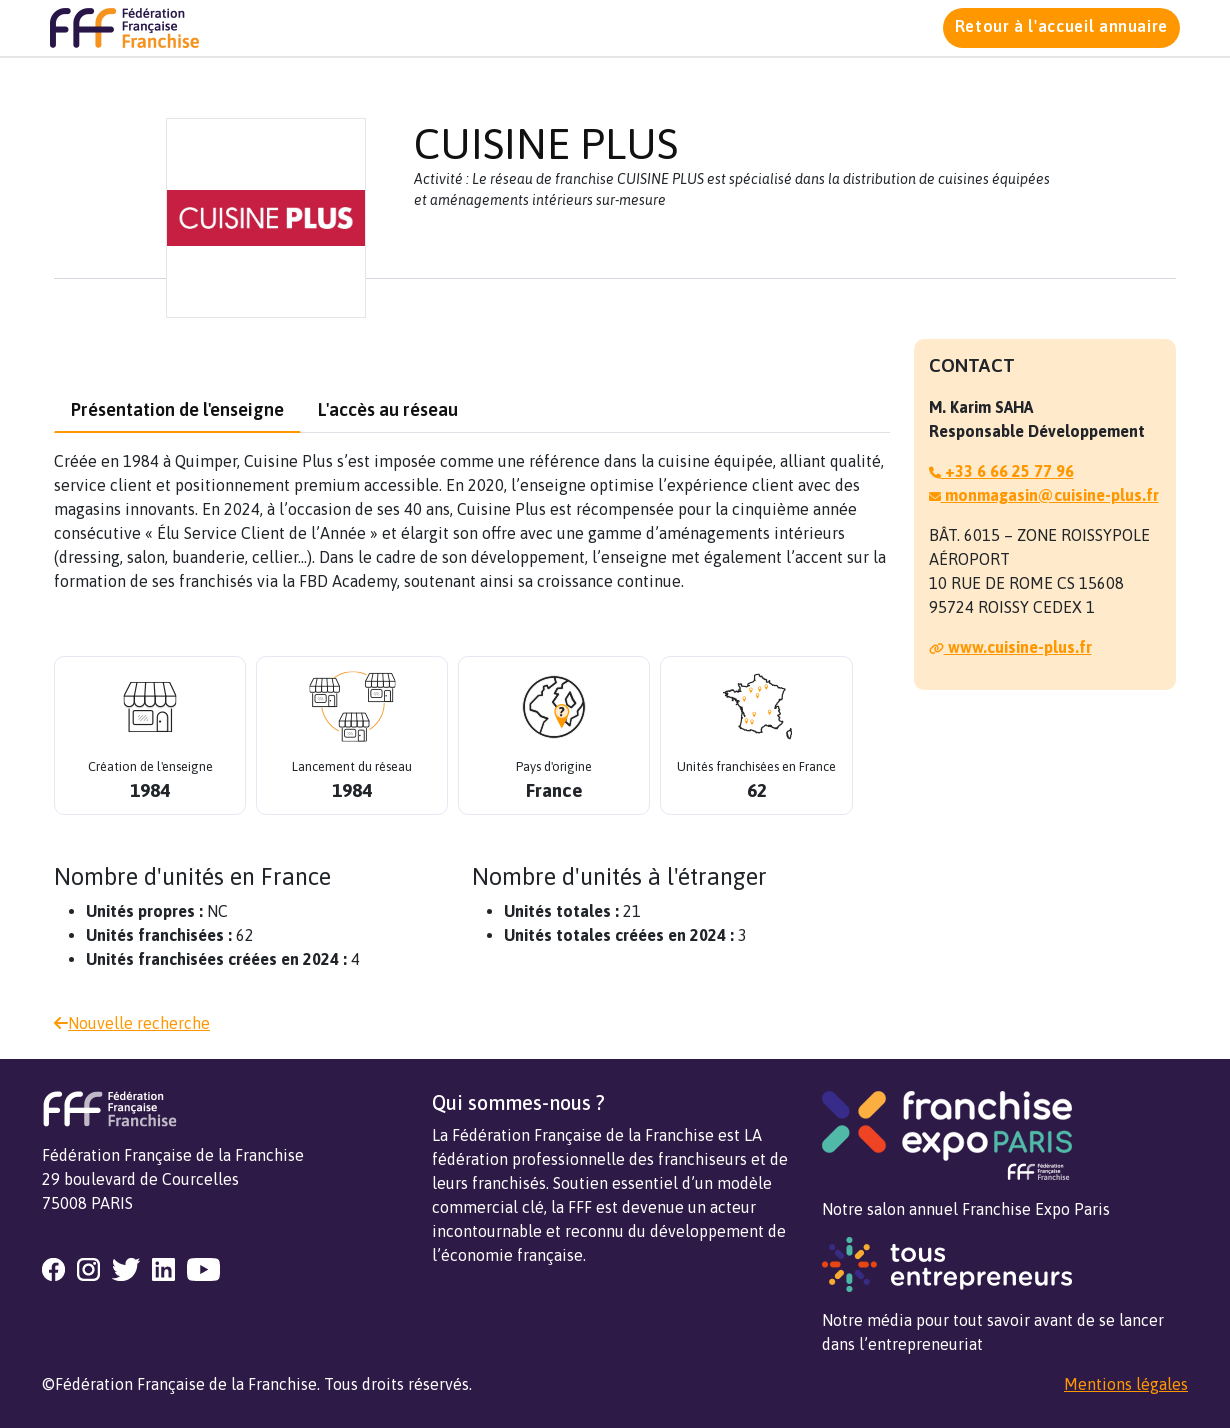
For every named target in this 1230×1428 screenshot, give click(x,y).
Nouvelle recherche (132, 1023)
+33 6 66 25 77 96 (1001, 471)
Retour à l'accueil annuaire (1061, 26)
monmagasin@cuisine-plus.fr (1044, 495)
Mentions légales (1126, 1384)
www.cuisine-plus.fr (1010, 647)
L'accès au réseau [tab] (388, 409)
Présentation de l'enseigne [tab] (177, 409)
